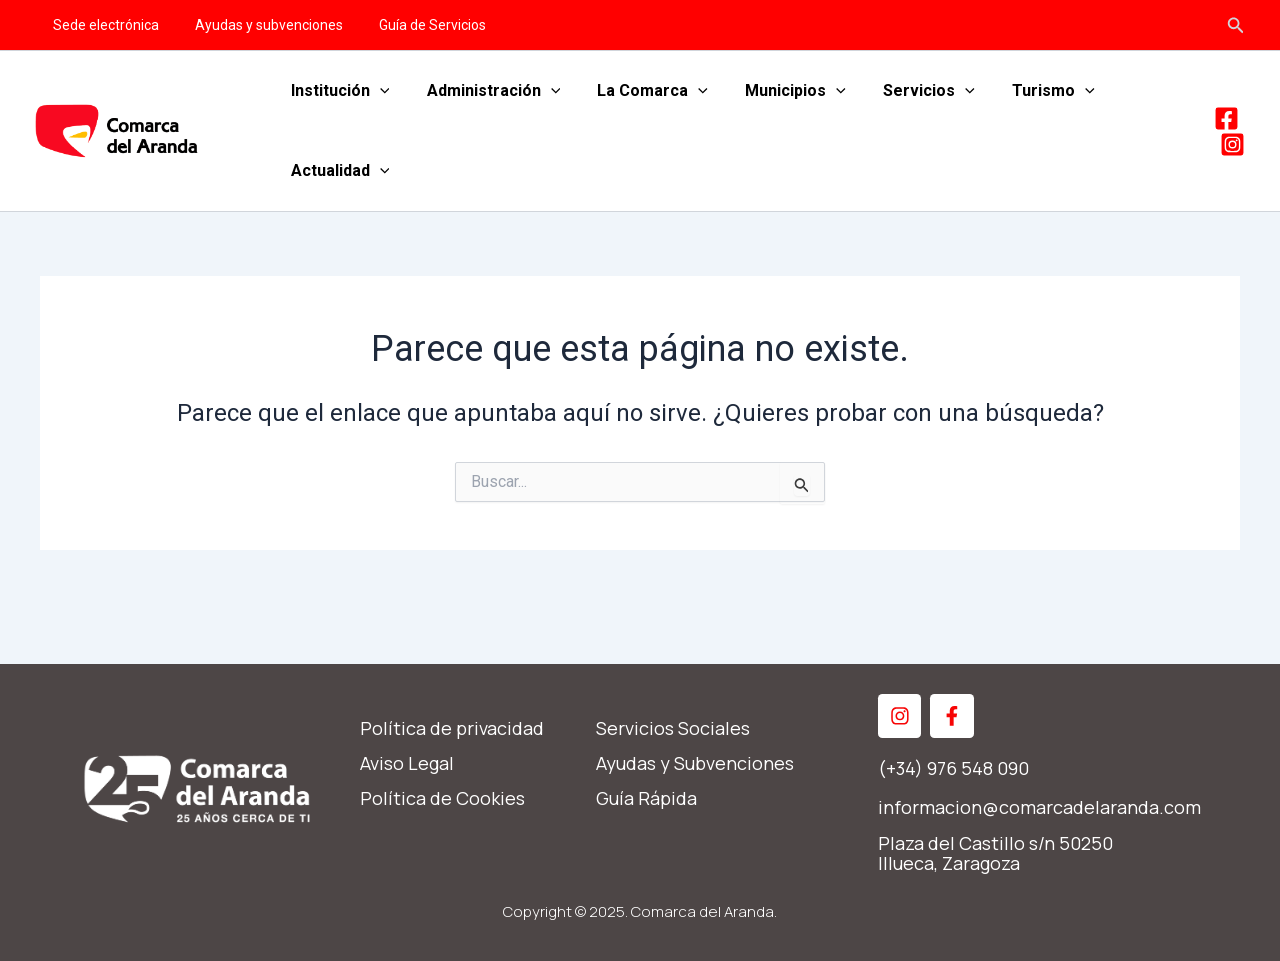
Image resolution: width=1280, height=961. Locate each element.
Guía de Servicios (412, 25)
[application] (377, 91)
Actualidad (337, 171)
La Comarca (639, 91)
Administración (486, 91)
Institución (337, 91)
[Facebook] (1226, 118)
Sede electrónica (102, 25)
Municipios (777, 91)
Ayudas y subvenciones (257, 25)
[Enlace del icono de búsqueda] (1236, 25)
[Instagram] (1232, 144)
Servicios (905, 91)
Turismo (1024, 91)
